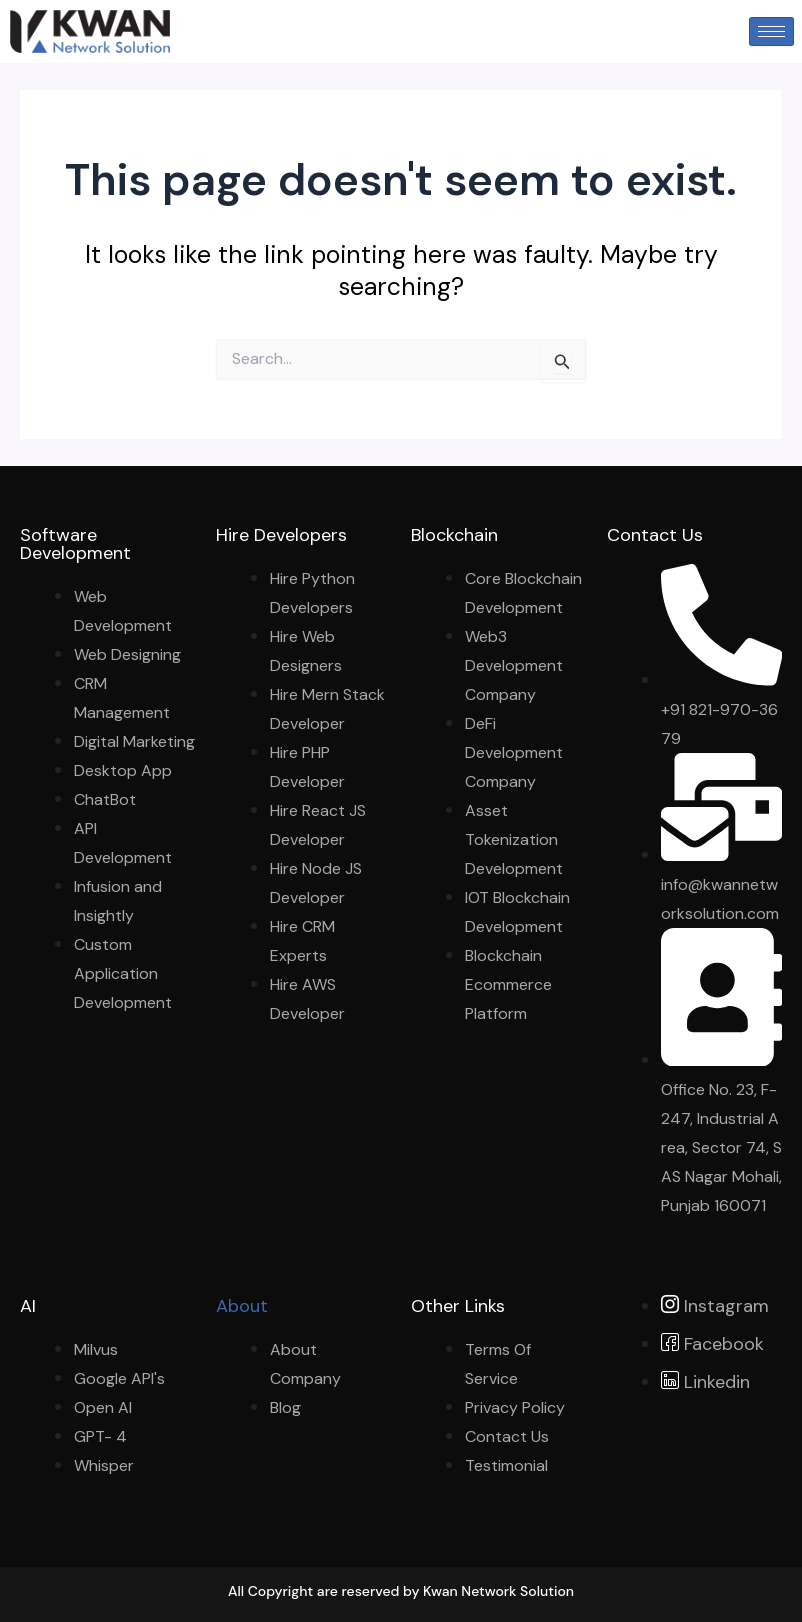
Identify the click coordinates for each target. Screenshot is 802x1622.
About (242, 1306)
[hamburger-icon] (771, 31)
